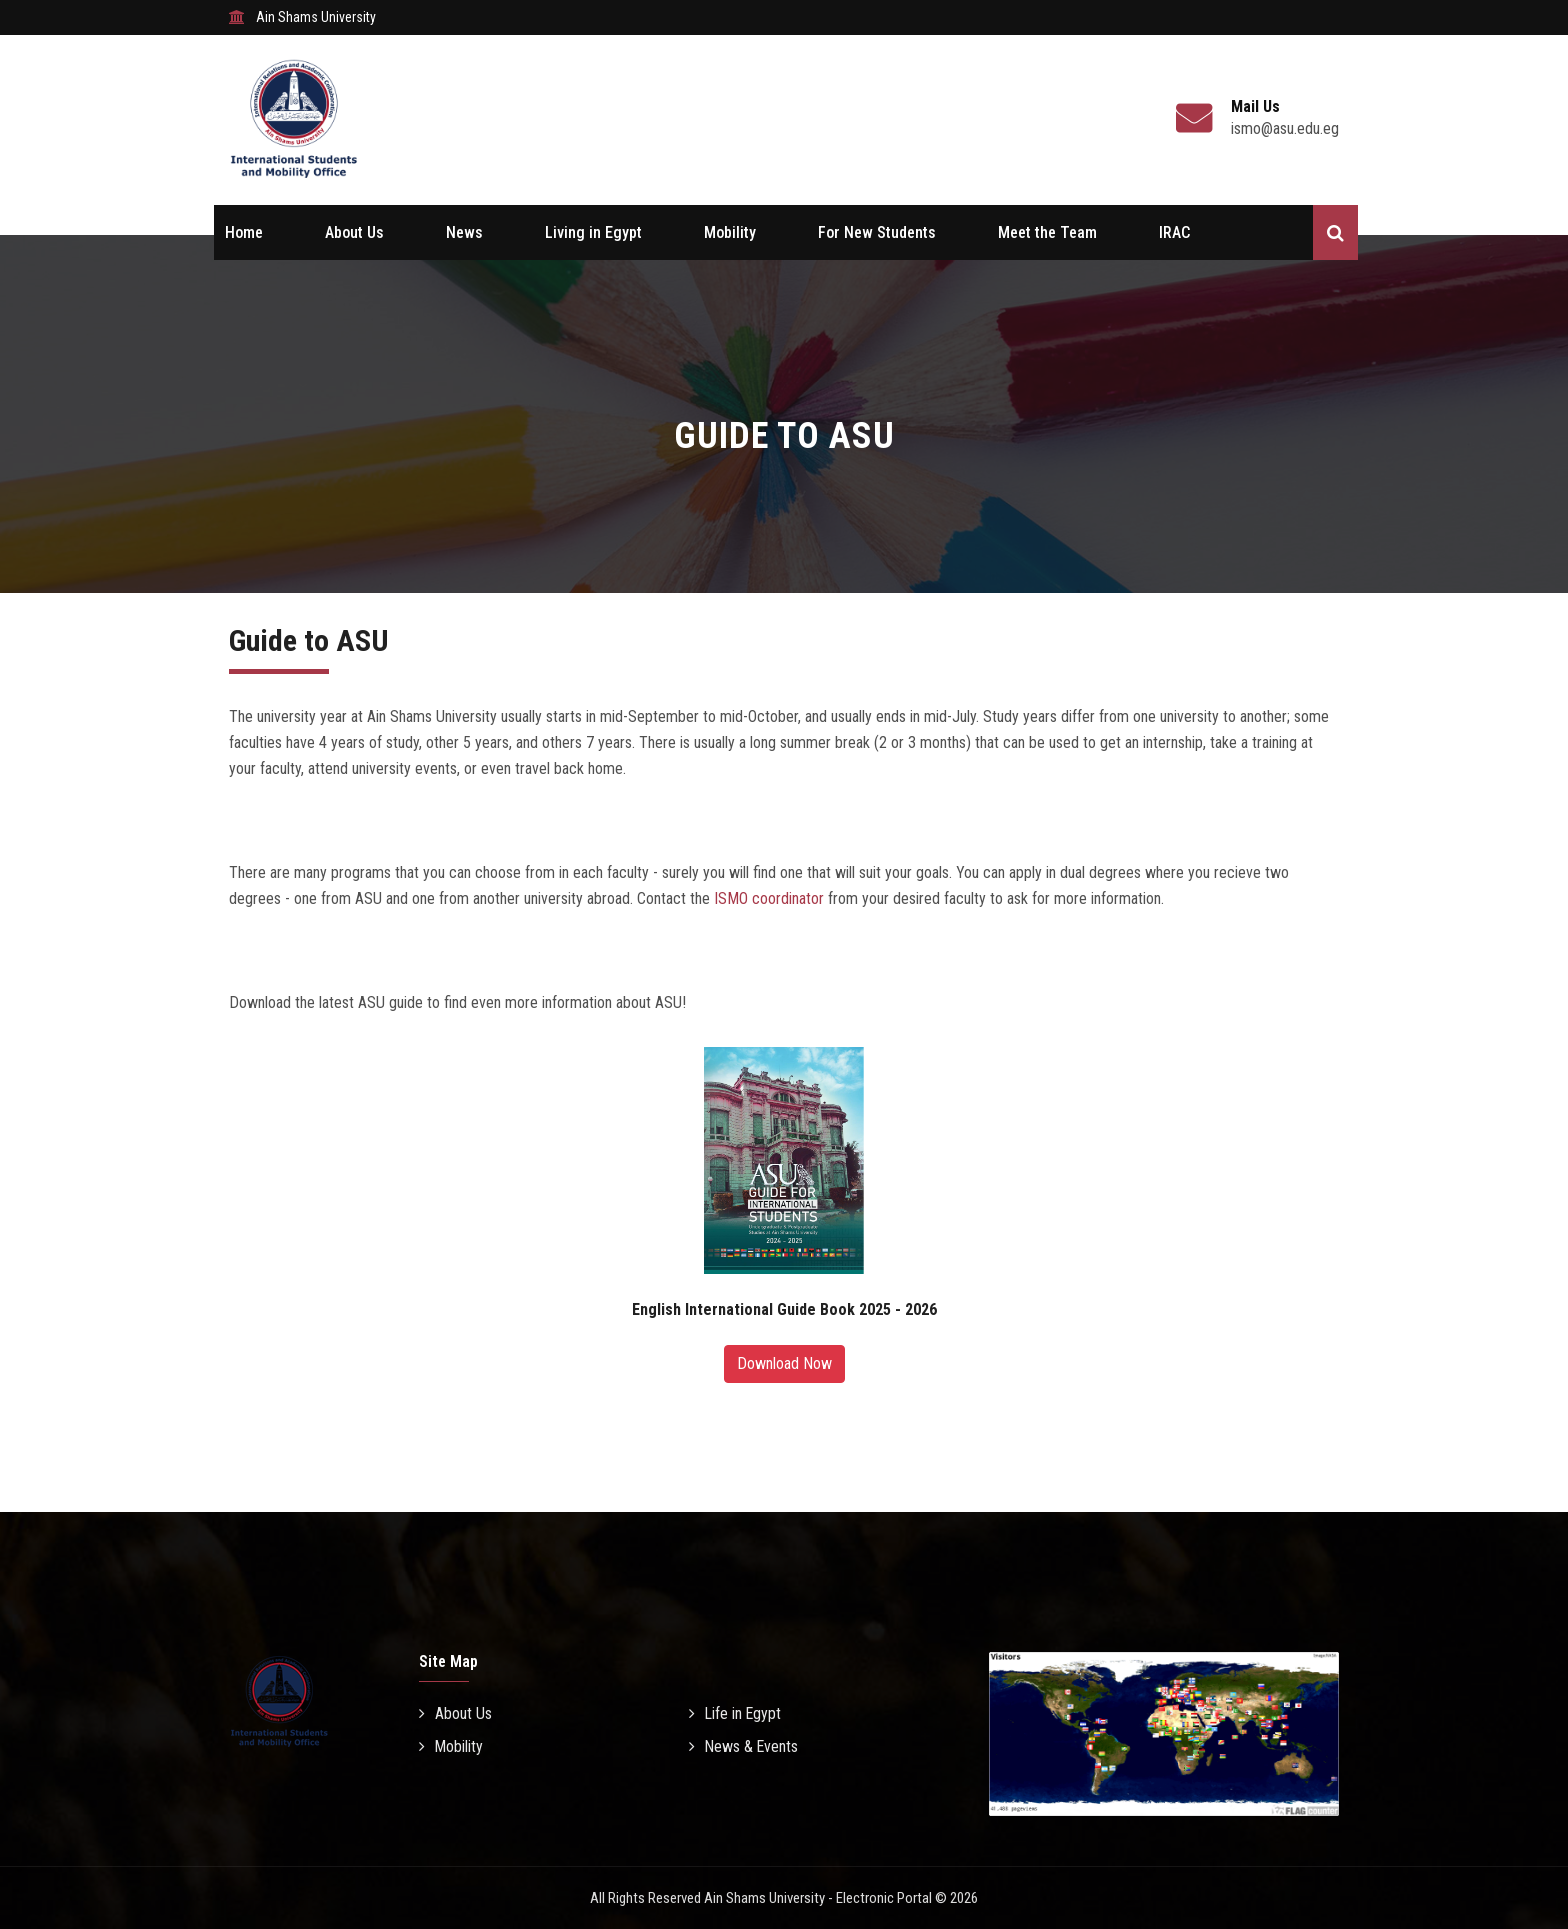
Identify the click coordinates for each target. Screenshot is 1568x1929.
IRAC (1174, 232)
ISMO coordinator (769, 898)
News (464, 232)
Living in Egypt (593, 232)
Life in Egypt (736, 1713)
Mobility (730, 232)
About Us (354, 232)
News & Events (744, 1746)
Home (244, 232)
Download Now (784, 1363)
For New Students (877, 232)
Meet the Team (1047, 232)
